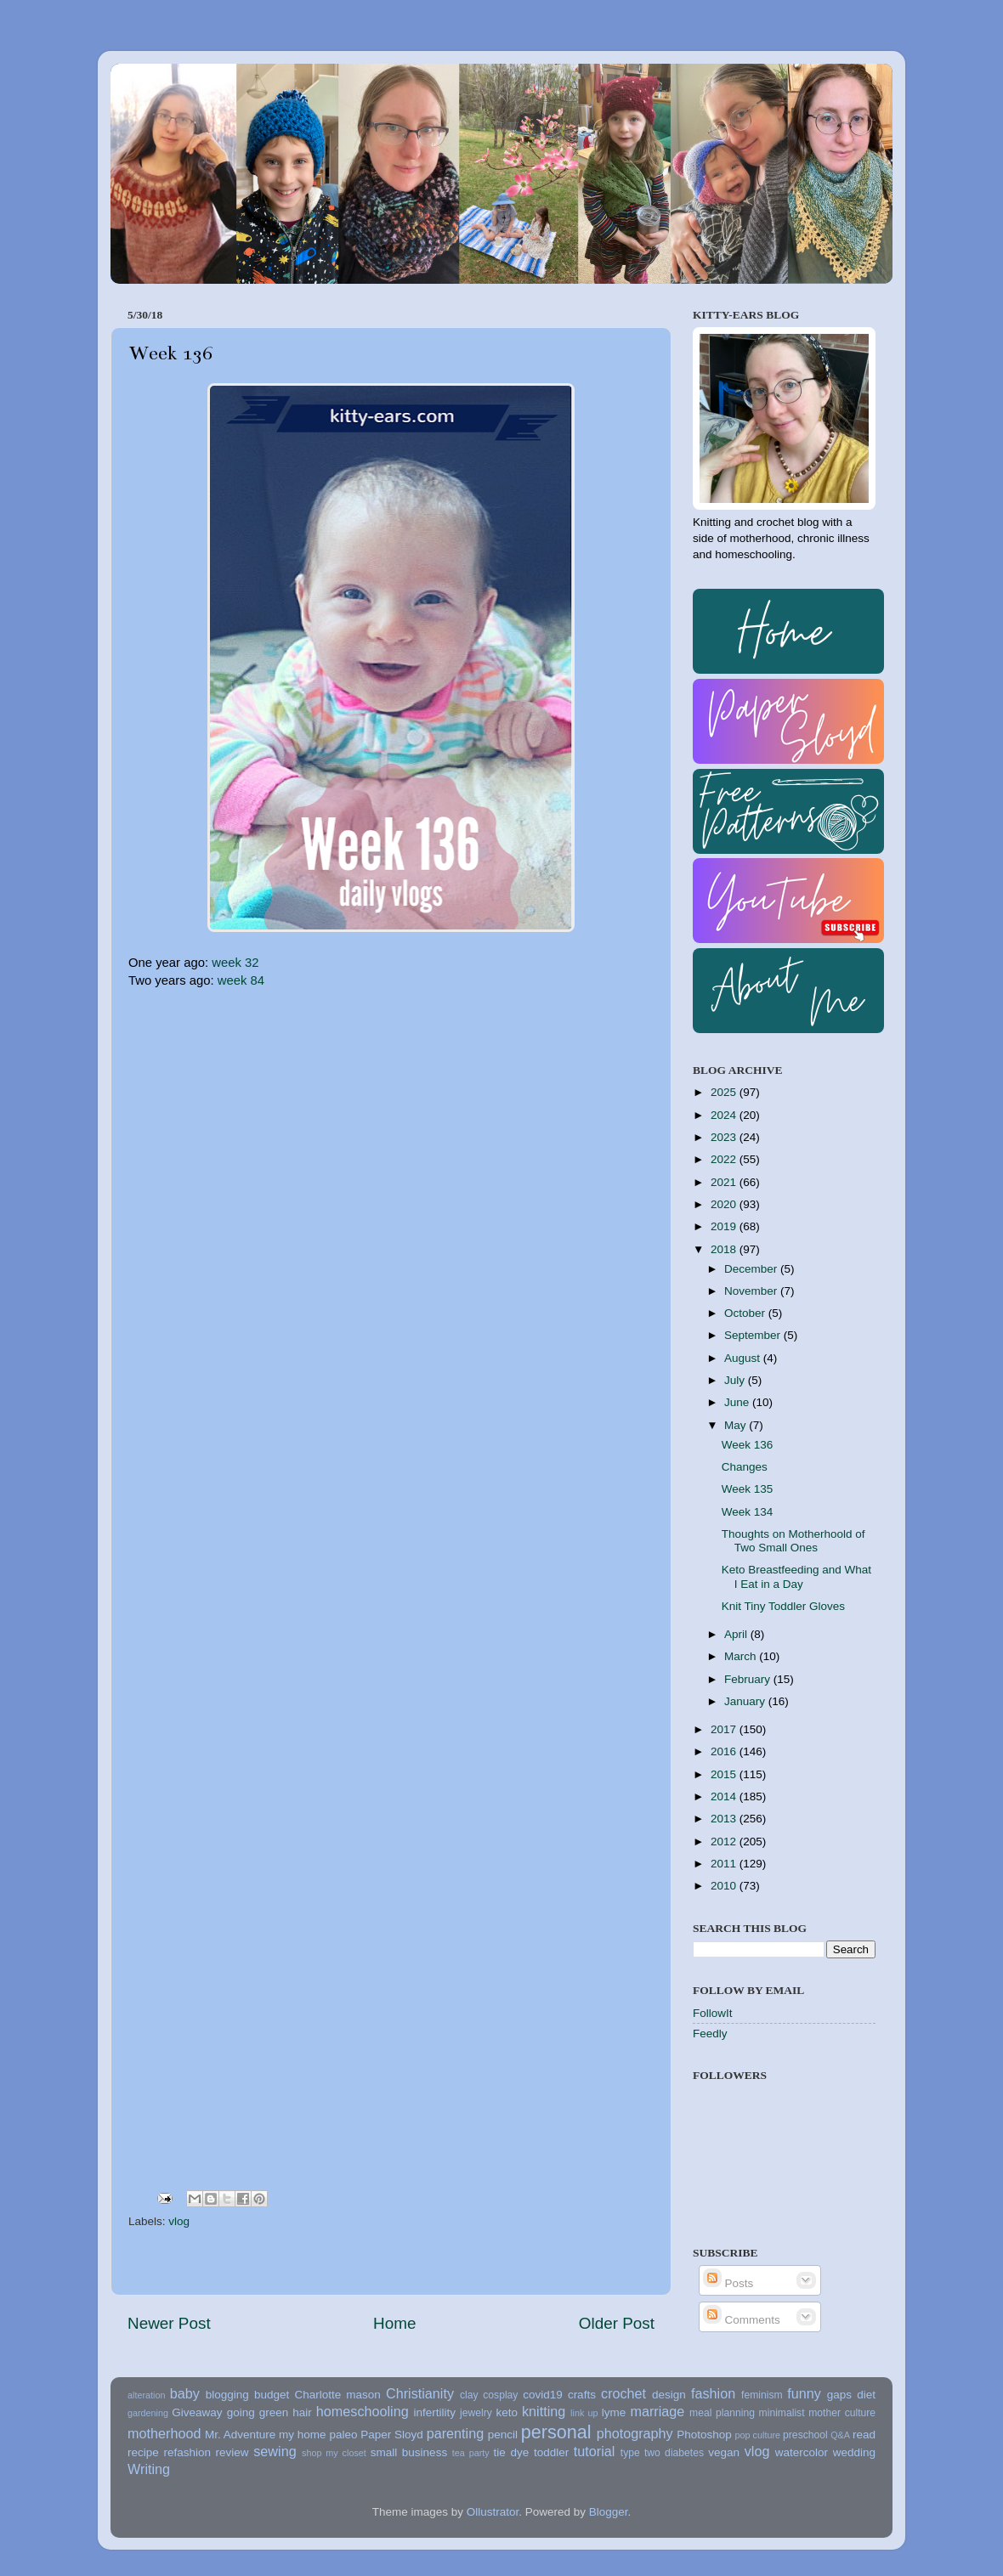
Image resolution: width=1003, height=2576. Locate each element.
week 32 (235, 962)
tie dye (512, 2452)
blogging (227, 2394)
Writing (149, 2469)
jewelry (476, 2413)
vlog (179, 2221)
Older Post (616, 2323)
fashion (713, 2393)
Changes (745, 1466)
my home (302, 2434)
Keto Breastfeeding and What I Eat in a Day (796, 1576)
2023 (725, 1137)
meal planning (722, 2413)
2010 (725, 1885)
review (232, 2452)
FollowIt (713, 2013)
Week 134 (748, 1511)
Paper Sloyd (391, 2434)
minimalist (782, 2413)
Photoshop (704, 2434)
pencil (503, 2434)
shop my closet (334, 2453)
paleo (343, 2434)
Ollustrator (493, 2511)
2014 (725, 1796)
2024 (725, 1115)
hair (302, 2412)
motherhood (164, 2433)
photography (635, 2433)
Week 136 (748, 1444)
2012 (725, 1841)
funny (804, 2393)
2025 (725, 1092)
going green (258, 2412)
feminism (762, 2395)
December (752, 1269)
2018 (725, 1249)
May (736, 1425)
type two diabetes (662, 2453)
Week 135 (748, 1489)
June (738, 1402)
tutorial (594, 2451)
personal (556, 2432)
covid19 (543, 2394)
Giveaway (197, 2412)
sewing (274, 2451)
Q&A (840, 2435)
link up (584, 2413)
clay (469, 2395)
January (746, 1701)
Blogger (608, 2511)
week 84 (241, 980)
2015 (725, 1774)
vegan (724, 2452)
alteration (146, 2395)
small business (409, 2452)
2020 (725, 1204)
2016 (725, 1751)
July (736, 1380)
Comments (741, 2319)
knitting (543, 2411)
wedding (854, 2452)
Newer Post (169, 2323)
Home (394, 2323)
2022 (725, 1159)
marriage (657, 2411)
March (741, 1656)
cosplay (500, 2395)
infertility (434, 2412)
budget (271, 2394)
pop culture (757, 2435)
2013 (725, 1818)
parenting (455, 2433)
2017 (725, 1729)
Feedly (710, 2033)
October (746, 1313)
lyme (614, 2412)
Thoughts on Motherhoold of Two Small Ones (793, 1541)
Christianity (420, 2393)
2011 (725, 1863)
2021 (725, 1182)
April (737, 1634)
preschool (805, 2435)
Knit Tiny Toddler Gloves (783, 1606)
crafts (582, 2394)
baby (185, 2393)
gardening (148, 2413)
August (743, 1358)
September (754, 1335)
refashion (187, 2452)
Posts (728, 2283)
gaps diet (851, 2394)
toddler (551, 2452)
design (669, 2394)
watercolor (801, 2452)
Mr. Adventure (240, 2434)
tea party (471, 2453)
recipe (143, 2452)
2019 (725, 1226)
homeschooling (362, 2411)
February (749, 1679)
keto (507, 2412)
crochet (623, 2393)
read (864, 2434)
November (752, 1291)
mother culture (842, 2413)
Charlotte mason (337, 2394)
